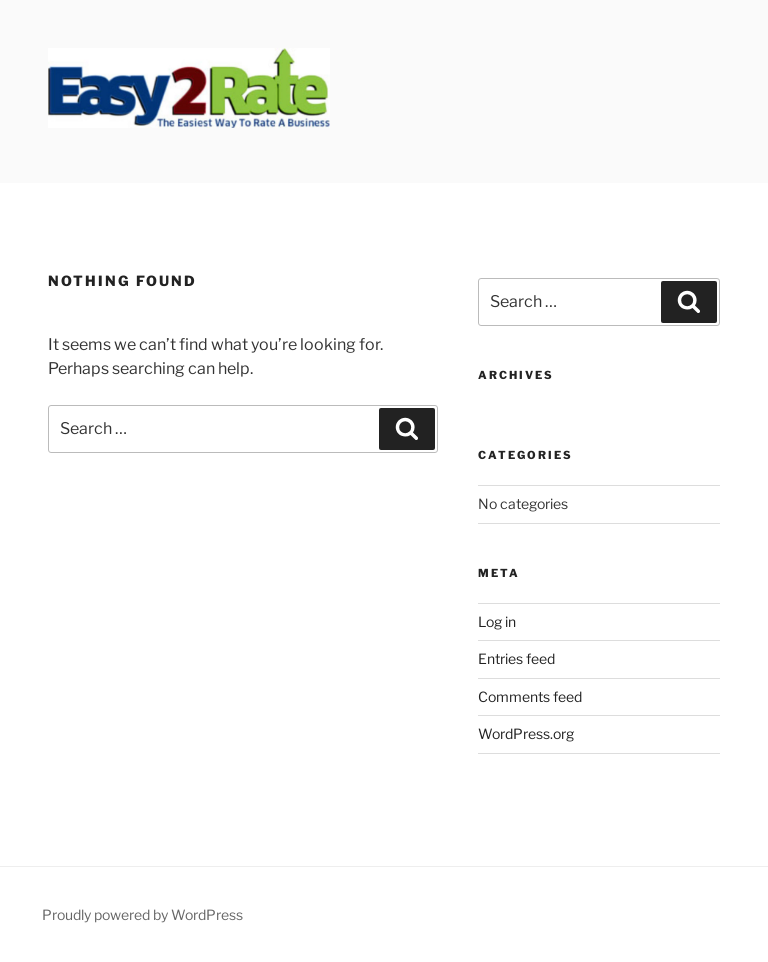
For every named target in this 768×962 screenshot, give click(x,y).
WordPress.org (526, 733)
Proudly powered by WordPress (142, 914)
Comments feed (530, 696)
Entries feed (516, 658)
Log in (497, 621)
